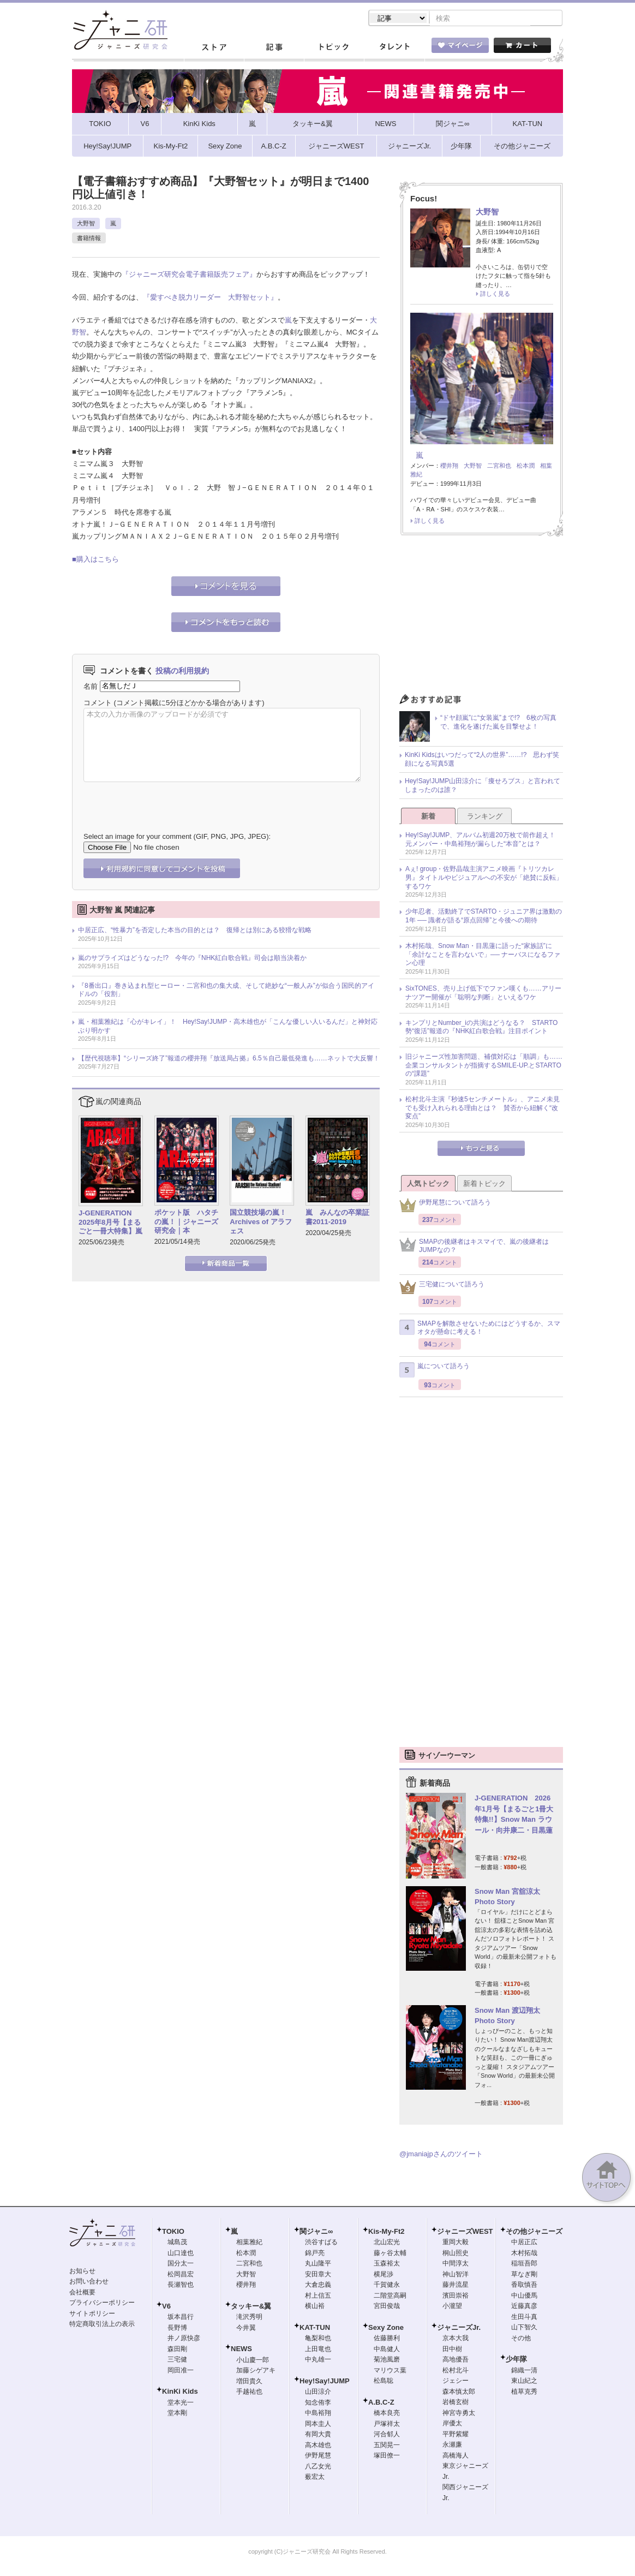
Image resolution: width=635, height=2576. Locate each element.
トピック (334, 48)
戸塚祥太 (387, 2425)
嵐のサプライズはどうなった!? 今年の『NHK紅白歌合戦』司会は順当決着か (192, 959)
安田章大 (318, 2275)
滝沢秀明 (249, 2318)
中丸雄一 (318, 2360)
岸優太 (452, 2424)
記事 (274, 48)
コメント (97, 704)
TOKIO (173, 2232)
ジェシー (455, 2382)
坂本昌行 (180, 2318)
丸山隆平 (318, 2264)
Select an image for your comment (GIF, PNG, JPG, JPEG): (177, 837)
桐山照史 (455, 2254)
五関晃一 (387, 2446)
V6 (166, 2307)
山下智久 (524, 2328)
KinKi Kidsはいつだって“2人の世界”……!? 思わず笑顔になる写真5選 (482, 760)
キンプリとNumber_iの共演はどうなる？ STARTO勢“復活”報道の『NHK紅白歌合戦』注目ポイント (481, 1028)
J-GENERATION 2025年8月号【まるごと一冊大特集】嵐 (110, 1223)
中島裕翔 (318, 2414)
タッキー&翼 (251, 2307)
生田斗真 (524, 2318)
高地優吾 (455, 2360)
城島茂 (177, 2243)
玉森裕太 (387, 2264)
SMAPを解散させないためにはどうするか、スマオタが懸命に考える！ (479, 1329)
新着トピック (484, 1184)
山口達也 (180, 2254)
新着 (428, 817)
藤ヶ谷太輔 (390, 2254)
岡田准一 (180, 2371)
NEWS (241, 2350)
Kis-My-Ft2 (386, 2232)
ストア (214, 48)
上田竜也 (318, 2350)
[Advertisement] (481, 619)
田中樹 (452, 2350)
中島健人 (387, 2350)
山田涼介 (318, 2392)
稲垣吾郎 (524, 2264)
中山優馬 (524, 2296)
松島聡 (383, 2382)
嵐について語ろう (434, 1371)
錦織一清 (524, 2371)
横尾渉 (383, 2275)
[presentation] (166, 800)
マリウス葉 (390, 2371)
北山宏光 (387, 2243)
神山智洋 (455, 2275)
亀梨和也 (318, 2339)
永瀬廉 (452, 2445)
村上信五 (318, 2296)
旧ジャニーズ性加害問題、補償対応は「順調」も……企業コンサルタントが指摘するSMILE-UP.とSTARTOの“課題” (483, 1066)
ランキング (484, 817)
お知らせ (82, 2272)
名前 (90, 687)
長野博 (177, 2329)
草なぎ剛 (524, 2275)
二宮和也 (499, 466)
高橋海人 (455, 2456)
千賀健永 (387, 2285)
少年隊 (516, 2360)
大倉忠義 (318, 2285)
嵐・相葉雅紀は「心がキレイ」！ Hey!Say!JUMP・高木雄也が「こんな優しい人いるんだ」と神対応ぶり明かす (228, 1027)
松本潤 (526, 466)
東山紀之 (524, 2382)
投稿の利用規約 (182, 671)
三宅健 (177, 2360)
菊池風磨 (387, 2360)
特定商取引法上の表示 (102, 2325)
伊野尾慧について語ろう (445, 1206)
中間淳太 (455, 2264)
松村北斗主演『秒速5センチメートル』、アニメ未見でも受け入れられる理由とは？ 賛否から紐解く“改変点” (482, 1108)
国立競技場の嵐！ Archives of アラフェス (261, 1222)
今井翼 (246, 2329)
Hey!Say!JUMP (324, 2382)
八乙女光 (318, 2467)
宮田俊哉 (387, 2307)
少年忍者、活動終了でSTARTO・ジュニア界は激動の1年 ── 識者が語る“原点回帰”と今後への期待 (483, 917)
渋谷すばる (321, 2243)
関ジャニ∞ (316, 2232)
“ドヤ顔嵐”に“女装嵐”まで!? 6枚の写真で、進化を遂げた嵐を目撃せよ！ (498, 723)
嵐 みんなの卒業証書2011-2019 (337, 1218)
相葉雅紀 (249, 2243)
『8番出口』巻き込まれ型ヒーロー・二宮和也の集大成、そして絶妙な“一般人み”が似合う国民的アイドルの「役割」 (226, 991)
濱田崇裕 (455, 2296)
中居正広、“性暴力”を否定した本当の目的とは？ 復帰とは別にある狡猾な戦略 (194, 931)
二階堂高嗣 (390, 2296)
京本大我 (455, 2339)
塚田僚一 (387, 2456)
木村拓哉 (524, 2254)
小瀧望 (452, 2307)
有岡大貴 (318, 2435)
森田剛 (177, 2350)
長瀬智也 (180, 2285)
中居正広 (524, 2243)
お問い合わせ (89, 2282)
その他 (521, 2339)
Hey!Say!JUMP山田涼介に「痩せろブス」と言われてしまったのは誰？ (482, 786)
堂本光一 (180, 2403)
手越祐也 (249, 2392)
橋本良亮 (387, 2414)
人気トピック (428, 1184)
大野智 (86, 224)
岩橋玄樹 (455, 2403)
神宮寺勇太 (458, 2414)
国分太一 (180, 2264)
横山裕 (315, 2307)
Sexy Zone (386, 2328)
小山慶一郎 (252, 2361)
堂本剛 (177, 2414)
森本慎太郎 (458, 2392)
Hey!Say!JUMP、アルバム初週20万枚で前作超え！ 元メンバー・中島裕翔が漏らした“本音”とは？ (483, 840)
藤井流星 (455, 2285)
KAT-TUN (314, 2328)
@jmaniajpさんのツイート (441, 2155)
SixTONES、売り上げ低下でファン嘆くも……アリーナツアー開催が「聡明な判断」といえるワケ (483, 994)
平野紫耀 (455, 2435)
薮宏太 (315, 2478)
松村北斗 (455, 2371)
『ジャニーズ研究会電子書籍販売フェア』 (189, 275)
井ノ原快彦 (183, 2339)
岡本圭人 (318, 2425)
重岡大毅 (455, 2243)
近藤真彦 (524, 2307)
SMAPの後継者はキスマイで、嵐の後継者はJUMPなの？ (474, 1247)
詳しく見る (495, 294)
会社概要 (82, 2293)
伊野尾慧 (318, 2456)
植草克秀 (524, 2392)
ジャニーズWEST (465, 2232)
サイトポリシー (92, 2314)
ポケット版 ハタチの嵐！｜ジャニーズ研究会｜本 (186, 1222)
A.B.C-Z (381, 2403)
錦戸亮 (315, 2254)
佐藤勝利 (387, 2339)
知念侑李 (318, 2403)
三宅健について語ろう (441, 1288)
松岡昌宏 (180, 2275)
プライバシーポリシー (102, 2303)
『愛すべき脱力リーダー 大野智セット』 (210, 298)
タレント (394, 48)
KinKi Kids (180, 2392)
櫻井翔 (449, 466)
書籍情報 (89, 239)
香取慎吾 (524, 2285)
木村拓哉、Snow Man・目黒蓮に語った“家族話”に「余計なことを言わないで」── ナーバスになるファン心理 (482, 955)
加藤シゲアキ (255, 2371)
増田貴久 (249, 2382)
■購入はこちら (95, 560)
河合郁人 (387, 2435)
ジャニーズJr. (459, 2328)
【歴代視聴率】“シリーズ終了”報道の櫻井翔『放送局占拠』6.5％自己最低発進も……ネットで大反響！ (229, 1059)
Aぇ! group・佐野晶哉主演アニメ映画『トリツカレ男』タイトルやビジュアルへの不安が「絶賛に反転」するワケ (483, 878)
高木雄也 (318, 2446)
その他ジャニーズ (534, 2232)
